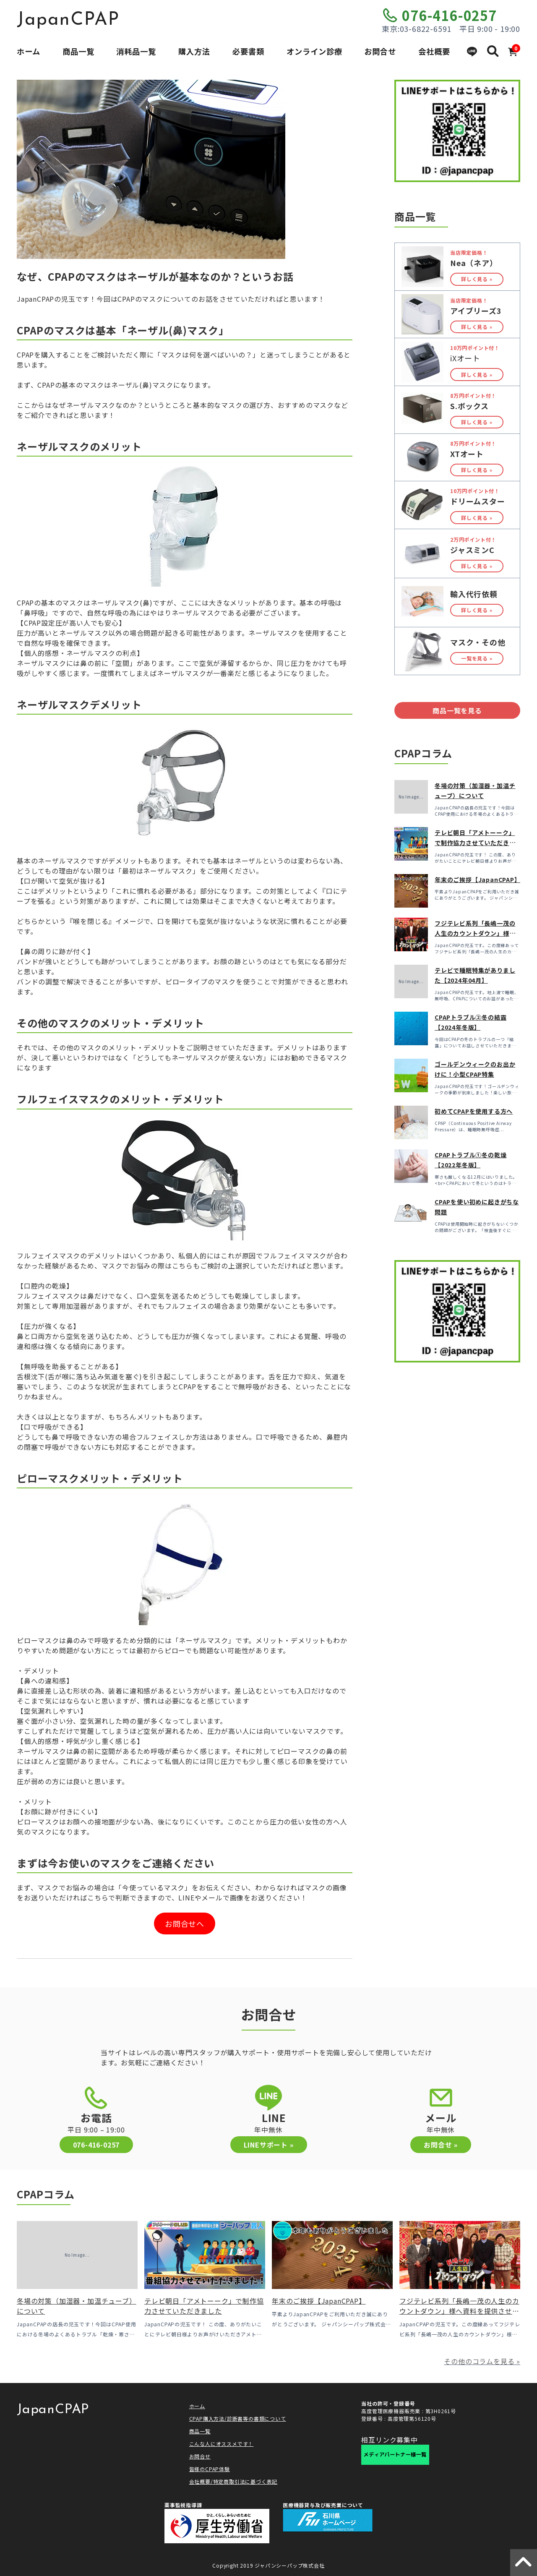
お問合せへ (184, 1923)
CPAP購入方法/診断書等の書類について (237, 2418)
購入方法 (194, 51)
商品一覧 (78, 51)
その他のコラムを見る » (482, 2361)
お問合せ (380, 51)
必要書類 (248, 51)
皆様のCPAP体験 (209, 2468)
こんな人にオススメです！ (221, 2443)
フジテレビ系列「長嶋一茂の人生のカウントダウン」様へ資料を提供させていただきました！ (459, 2311)
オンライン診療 (314, 51)
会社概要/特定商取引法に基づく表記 (233, 2481)
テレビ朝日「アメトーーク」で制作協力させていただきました (475, 842)
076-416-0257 (449, 15)
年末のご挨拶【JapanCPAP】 (478, 879)
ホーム (28, 51)
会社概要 (434, 51)
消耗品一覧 (136, 51)
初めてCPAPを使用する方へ (474, 1111)
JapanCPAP (68, 20)
